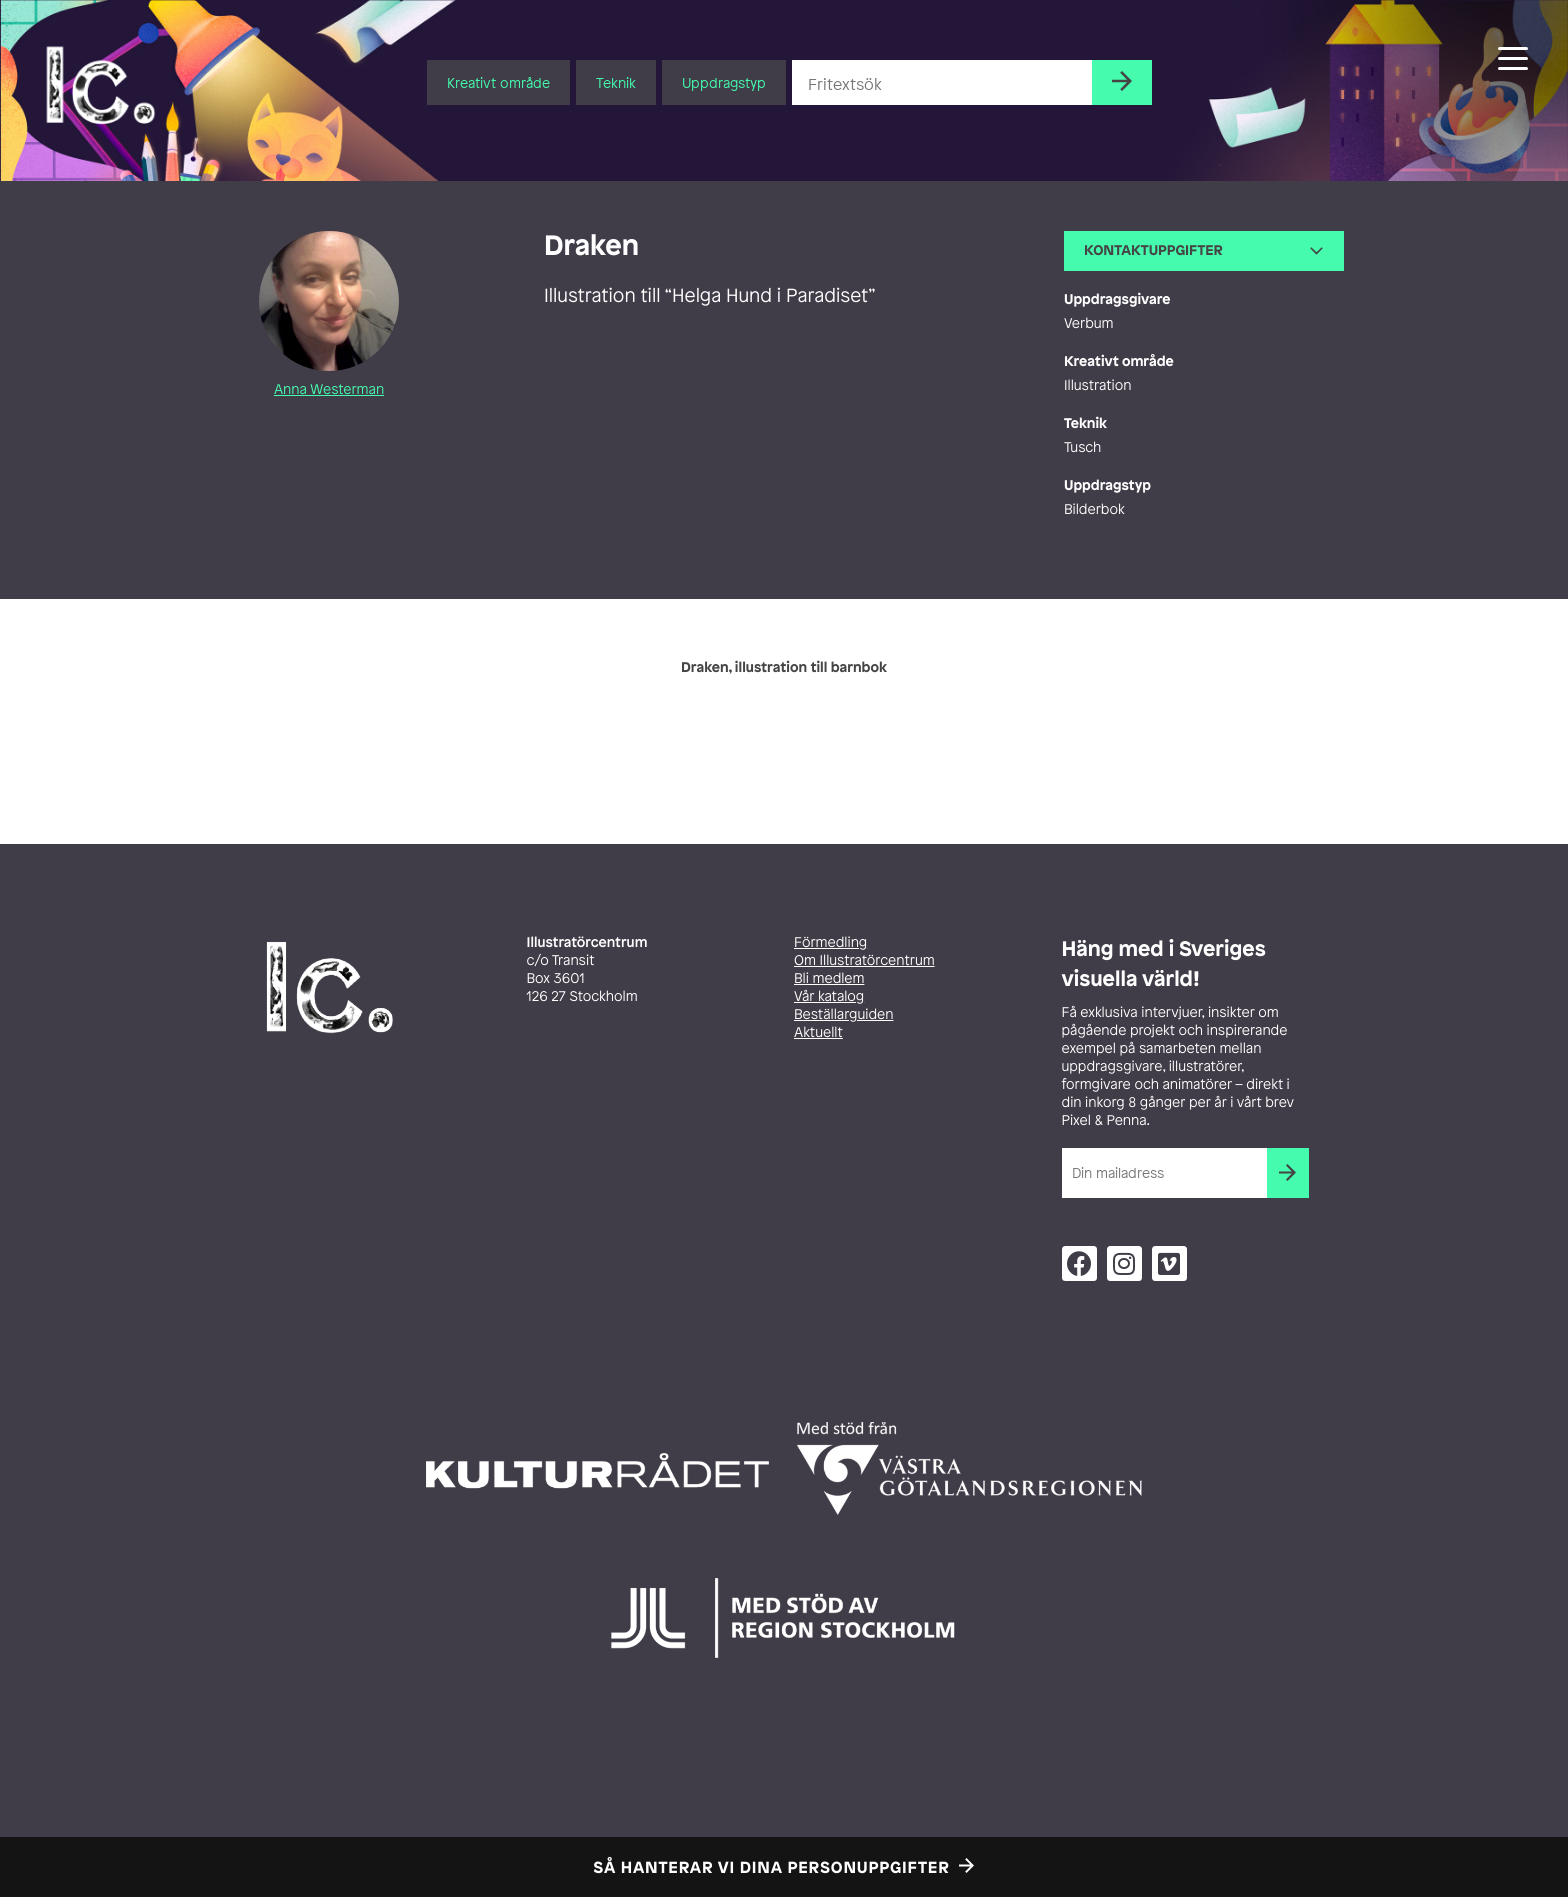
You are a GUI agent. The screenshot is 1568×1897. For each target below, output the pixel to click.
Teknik (616, 82)
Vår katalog (829, 996)
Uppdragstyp (724, 82)
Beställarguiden (843, 1014)
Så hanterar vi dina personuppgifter (772, 1867)
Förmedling (830, 942)
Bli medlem (829, 978)
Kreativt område (498, 82)
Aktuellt (818, 1032)
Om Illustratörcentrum (864, 960)
